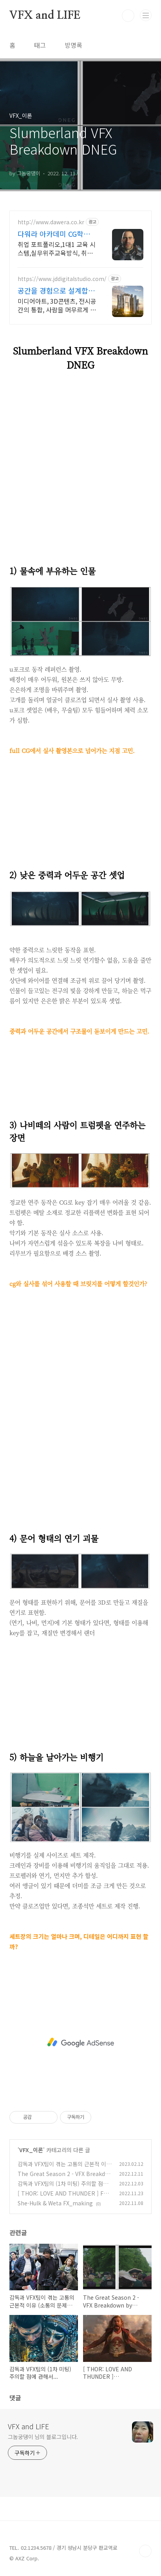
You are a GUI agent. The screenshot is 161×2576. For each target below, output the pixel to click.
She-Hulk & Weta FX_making (55, 2203)
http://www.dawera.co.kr (51, 222)
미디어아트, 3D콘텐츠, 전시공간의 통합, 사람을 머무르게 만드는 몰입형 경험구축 (57, 305)
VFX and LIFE (44, 15)
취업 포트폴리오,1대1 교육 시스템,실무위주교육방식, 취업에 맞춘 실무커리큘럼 (57, 248)
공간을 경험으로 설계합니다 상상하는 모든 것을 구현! (56, 290)
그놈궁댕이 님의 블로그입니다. (43, 2437)
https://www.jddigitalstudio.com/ (62, 279)
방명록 (73, 45)
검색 (128, 16)
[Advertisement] (80, 1409)
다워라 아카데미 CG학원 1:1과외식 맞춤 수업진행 (54, 233)
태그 (40, 45)
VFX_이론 (31, 2150)
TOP (145, 2551)
